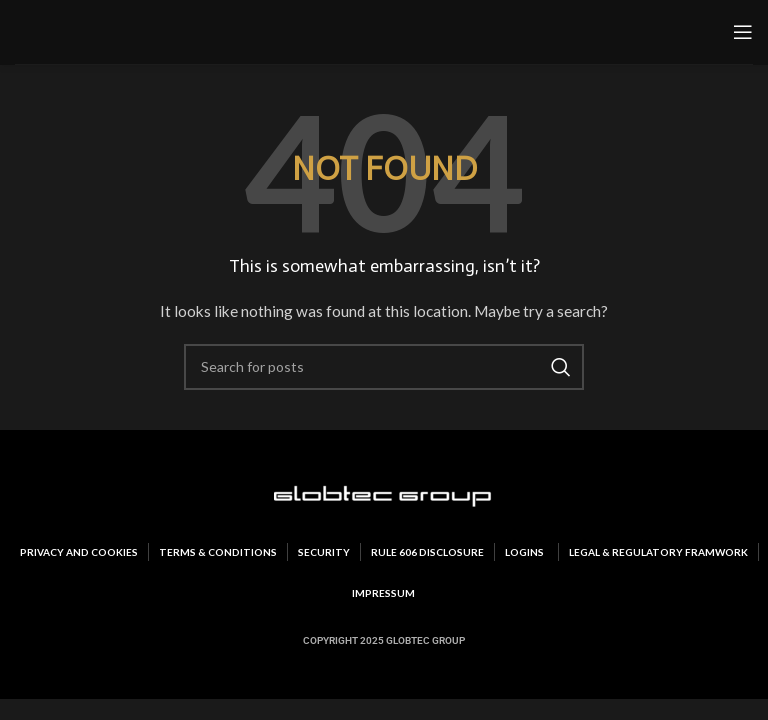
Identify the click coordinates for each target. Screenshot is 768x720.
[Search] (384, 367)
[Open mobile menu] (743, 32)
